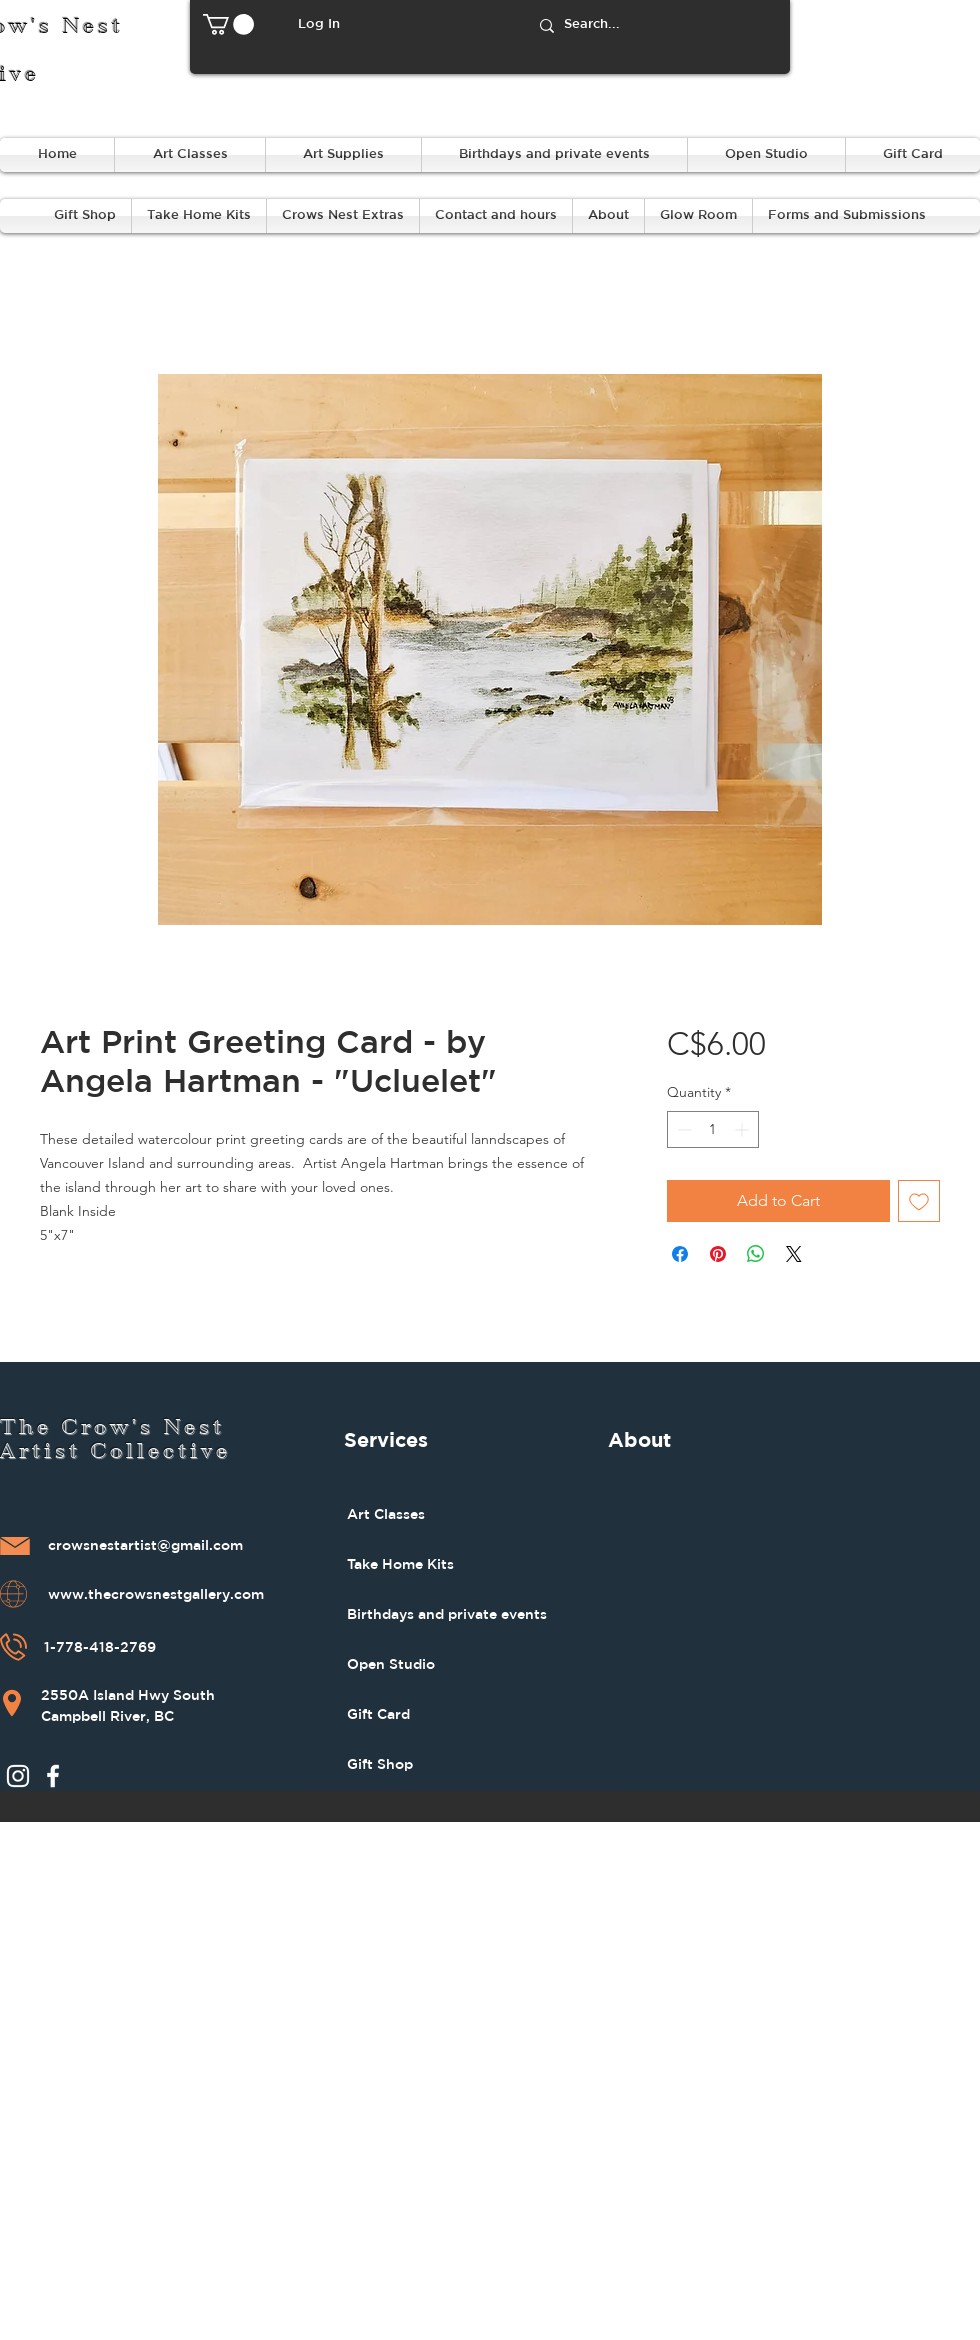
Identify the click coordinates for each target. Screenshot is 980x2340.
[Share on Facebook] (680, 1254)
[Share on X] (794, 1254)
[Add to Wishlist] (919, 1201)
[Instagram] (18, 1776)
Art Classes (386, 1514)
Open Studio (391, 1664)
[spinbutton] (713, 1129)
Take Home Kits (400, 1564)
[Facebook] (53, 1776)
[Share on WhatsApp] (756, 1254)
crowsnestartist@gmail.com (145, 1546)
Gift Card (378, 1714)
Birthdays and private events (447, 1614)
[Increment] (743, 1129)
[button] (228, 24)
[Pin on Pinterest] (718, 1254)
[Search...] (656, 25)
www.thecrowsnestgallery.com (156, 1595)
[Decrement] (682, 1129)
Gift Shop (380, 1764)
